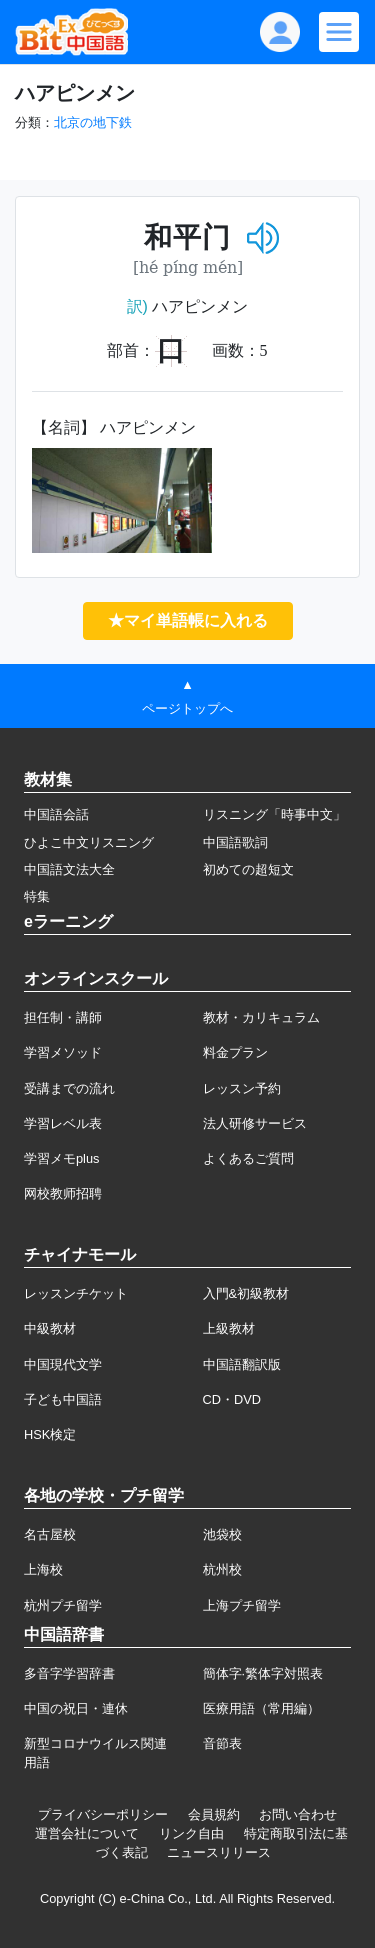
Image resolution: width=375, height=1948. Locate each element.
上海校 (43, 1569)
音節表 (222, 1743)
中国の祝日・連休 (76, 1708)
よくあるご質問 (248, 1158)
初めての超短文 (248, 869)
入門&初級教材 (246, 1293)
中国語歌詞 (235, 842)
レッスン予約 (242, 1088)
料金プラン (235, 1052)
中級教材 (50, 1328)
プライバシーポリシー (103, 1814)
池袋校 (222, 1534)
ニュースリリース (219, 1852)
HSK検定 (50, 1434)
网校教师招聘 (63, 1193)
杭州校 (222, 1569)
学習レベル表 (63, 1123)
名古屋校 (50, 1534)
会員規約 (214, 1814)
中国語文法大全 (69, 869)
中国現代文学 (63, 1364)
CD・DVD (232, 1399)
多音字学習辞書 (69, 1673)
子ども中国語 (63, 1399)
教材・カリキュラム (261, 1017)
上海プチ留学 (242, 1605)
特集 (37, 896)
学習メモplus (61, 1158)
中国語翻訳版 (242, 1364)
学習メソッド (63, 1052)
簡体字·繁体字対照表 (263, 1673)
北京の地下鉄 (93, 122)
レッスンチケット (76, 1293)
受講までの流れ (69, 1088)
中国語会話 (56, 814)
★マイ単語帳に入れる (188, 620)
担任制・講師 (63, 1017)
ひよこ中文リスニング (89, 842)
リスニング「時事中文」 (274, 814)
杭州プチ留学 (63, 1605)
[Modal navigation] (339, 32)
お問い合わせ (298, 1814)
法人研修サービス (255, 1123)
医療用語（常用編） (261, 1708)
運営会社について (87, 1833)
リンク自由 (191, 1833)
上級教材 (229, 1328)
